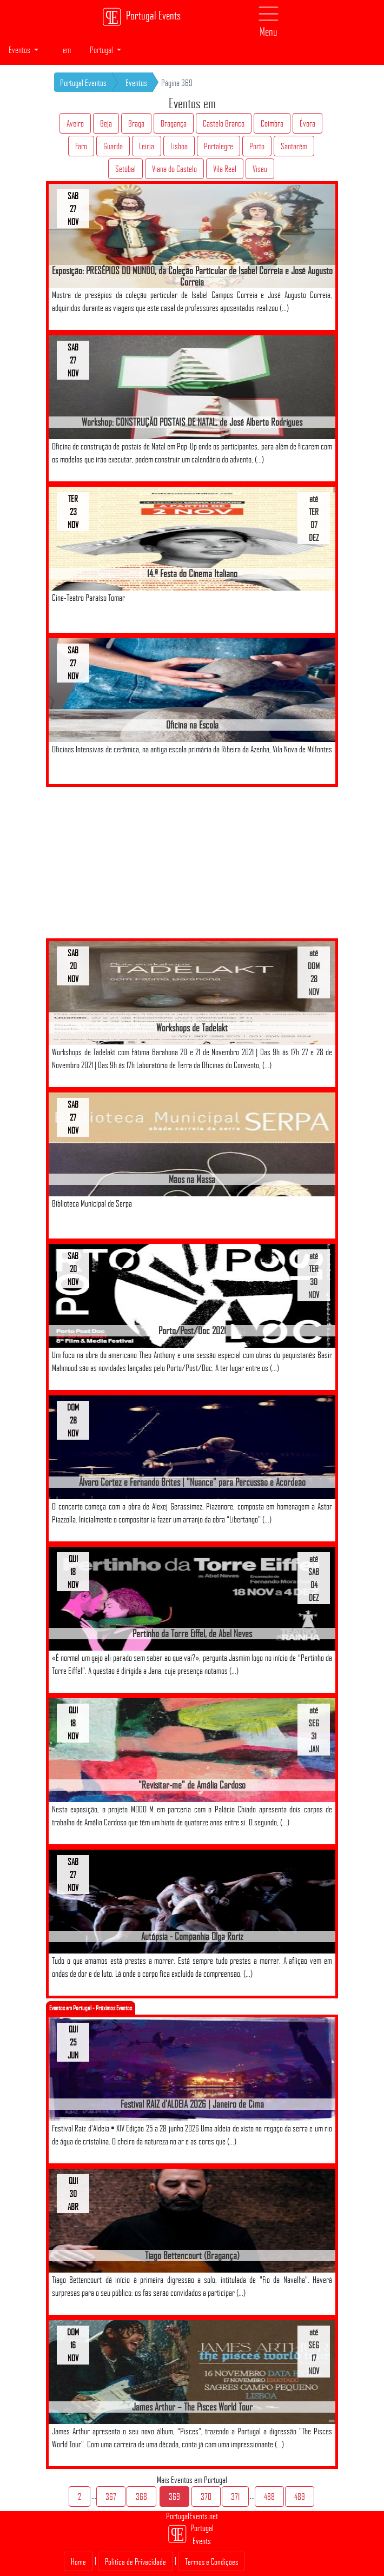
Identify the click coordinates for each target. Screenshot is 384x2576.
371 (235, 2496)
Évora (307, 123)
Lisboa (179, 146)
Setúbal (125, 168)
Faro (81, 146)
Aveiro (75, 123)
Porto (256, 146)
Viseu (260, 168)
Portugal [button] (102, 49)
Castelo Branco (223, 123)
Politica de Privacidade (135, 2561)
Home (78, 2561)
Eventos (136, 82)
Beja (106, 123)
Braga (136, 123)
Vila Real (224, 168)
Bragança (174, 123)
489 (299, 2496)
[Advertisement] (192, 862)
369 (174, 2496)
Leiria (146, 146)
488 (269, 2496)
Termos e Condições (211, 2561)
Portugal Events (141, 17)
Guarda (113, 146)
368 (141, 2496)
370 (206, 2496)
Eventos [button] (20, 49)
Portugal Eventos (83, 82)
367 (110, 2496)
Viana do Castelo (174, 168)
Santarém (294, 146)
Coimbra (272, 123)
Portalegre (218, 146)
